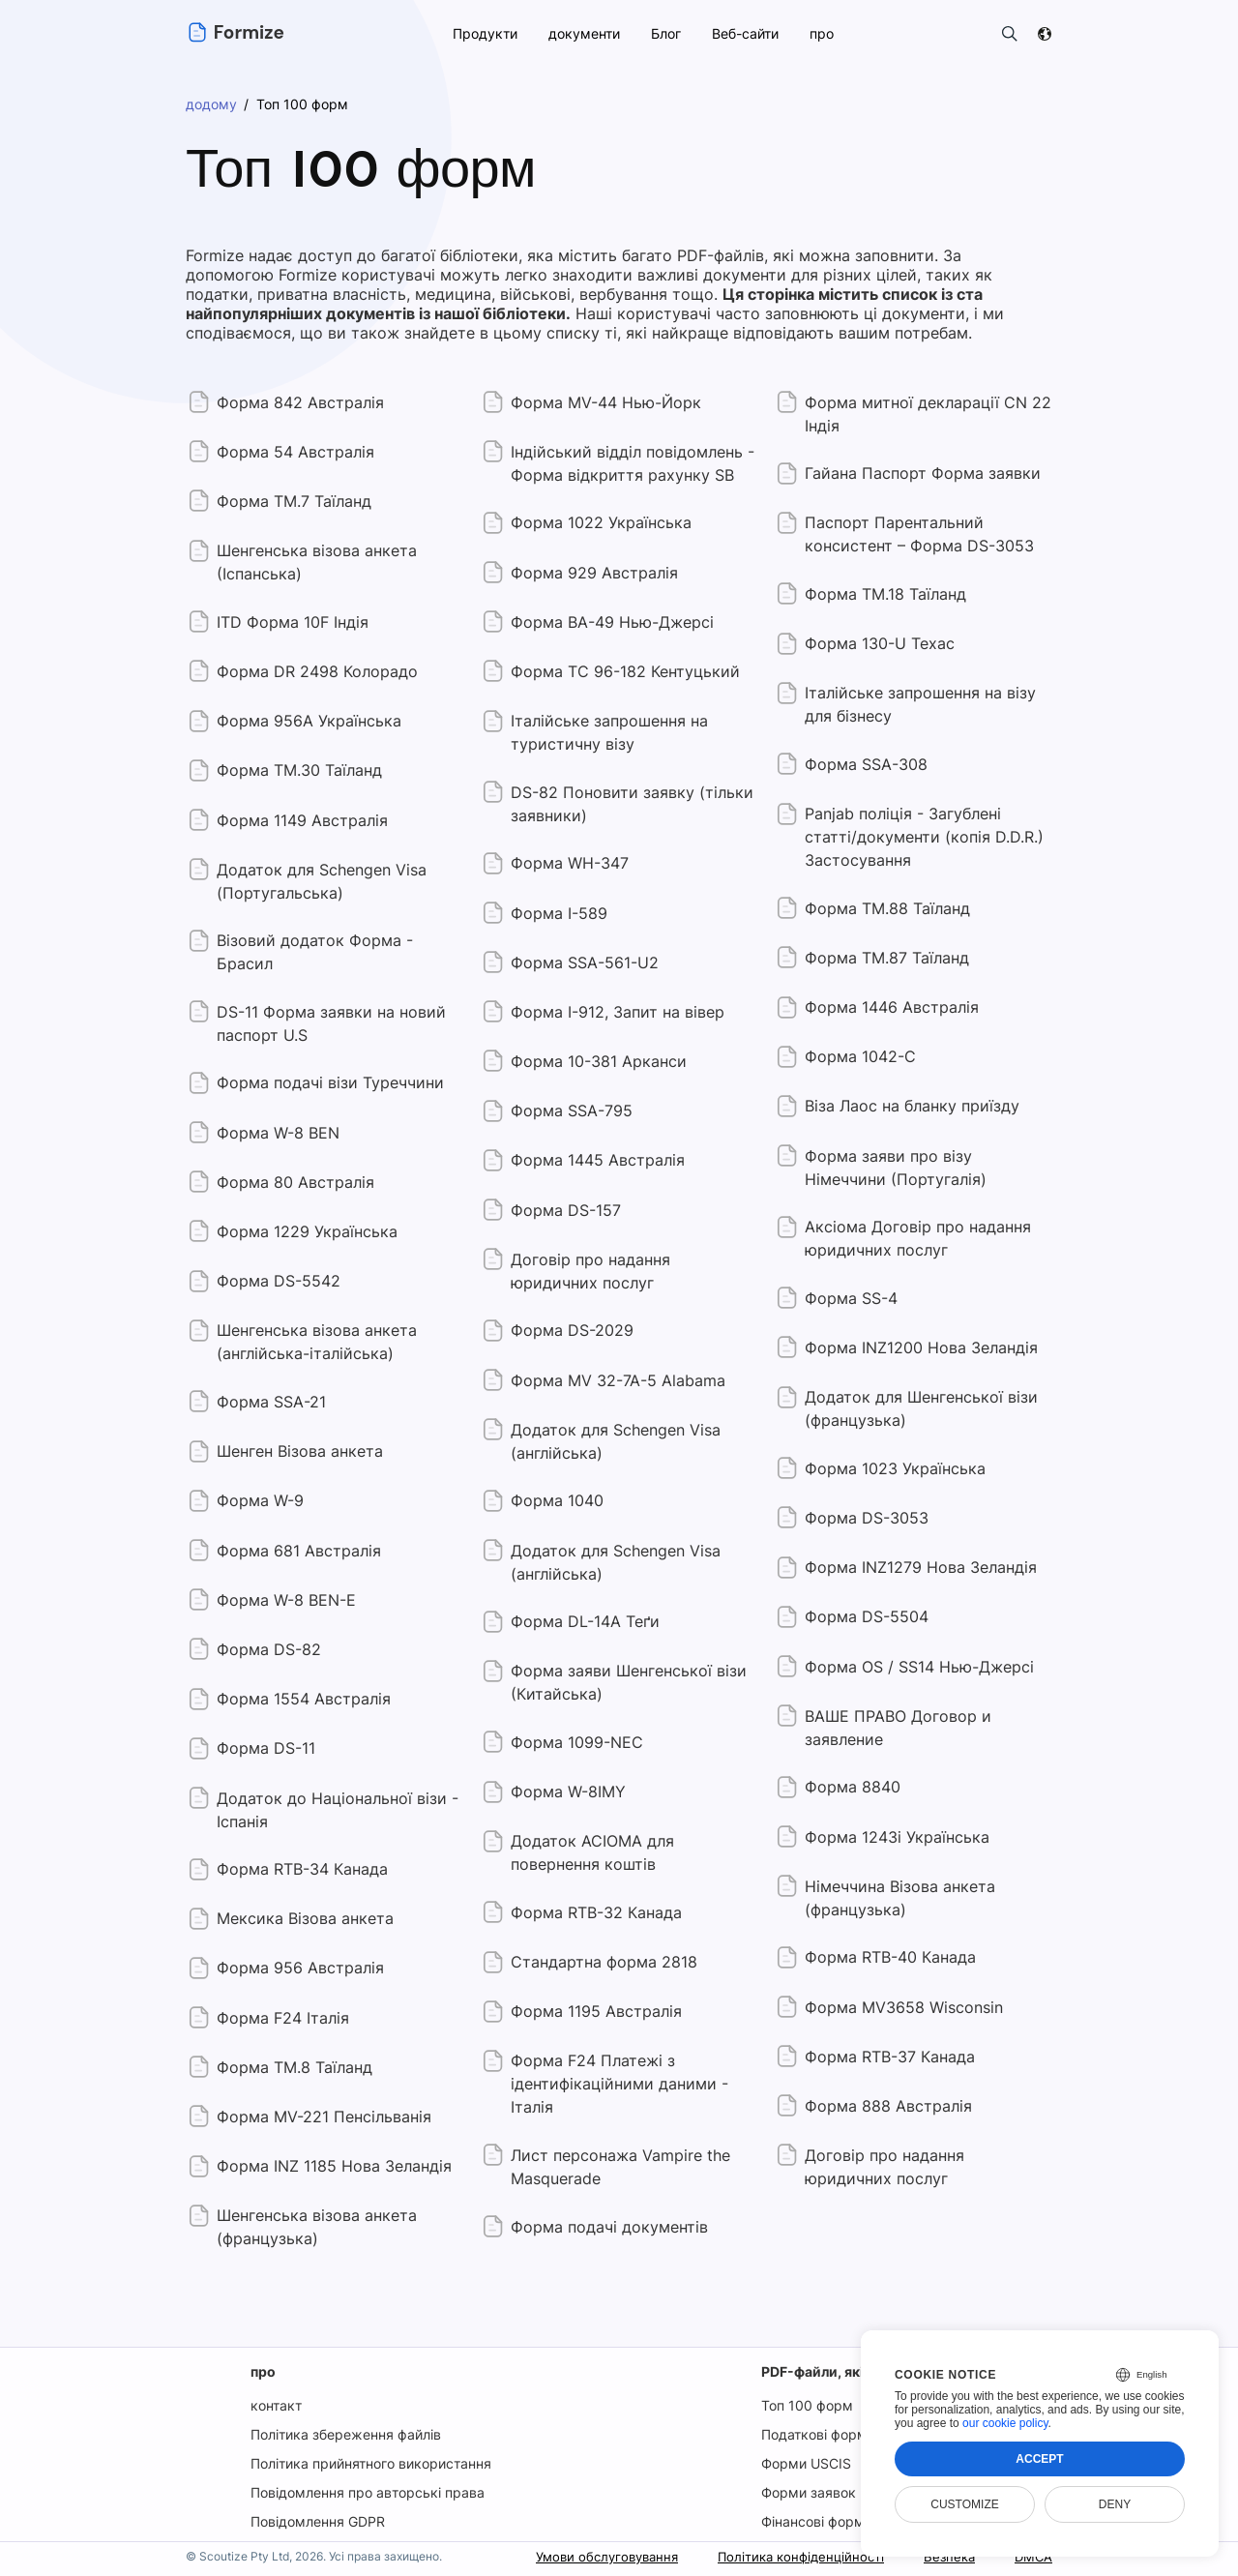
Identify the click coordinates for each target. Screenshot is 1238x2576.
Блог (664, 33)
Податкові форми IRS (829, 2434)
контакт (275, 2405)
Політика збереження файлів (345, 2434)
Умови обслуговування (587, 2556)
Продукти (484, 33)
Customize (964, 2504)
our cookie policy (1005, 2423)
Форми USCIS (805, 2463)
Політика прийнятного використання (371, 2463)
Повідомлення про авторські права (367, 2492)
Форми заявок (807, 2492)
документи (582, 33)
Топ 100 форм (805, 2405)
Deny (1115, 2504)
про (262, 2371)
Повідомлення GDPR (318, 2521)
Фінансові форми (816, 2521)
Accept (1039, 2459)
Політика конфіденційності (790, 2556)
